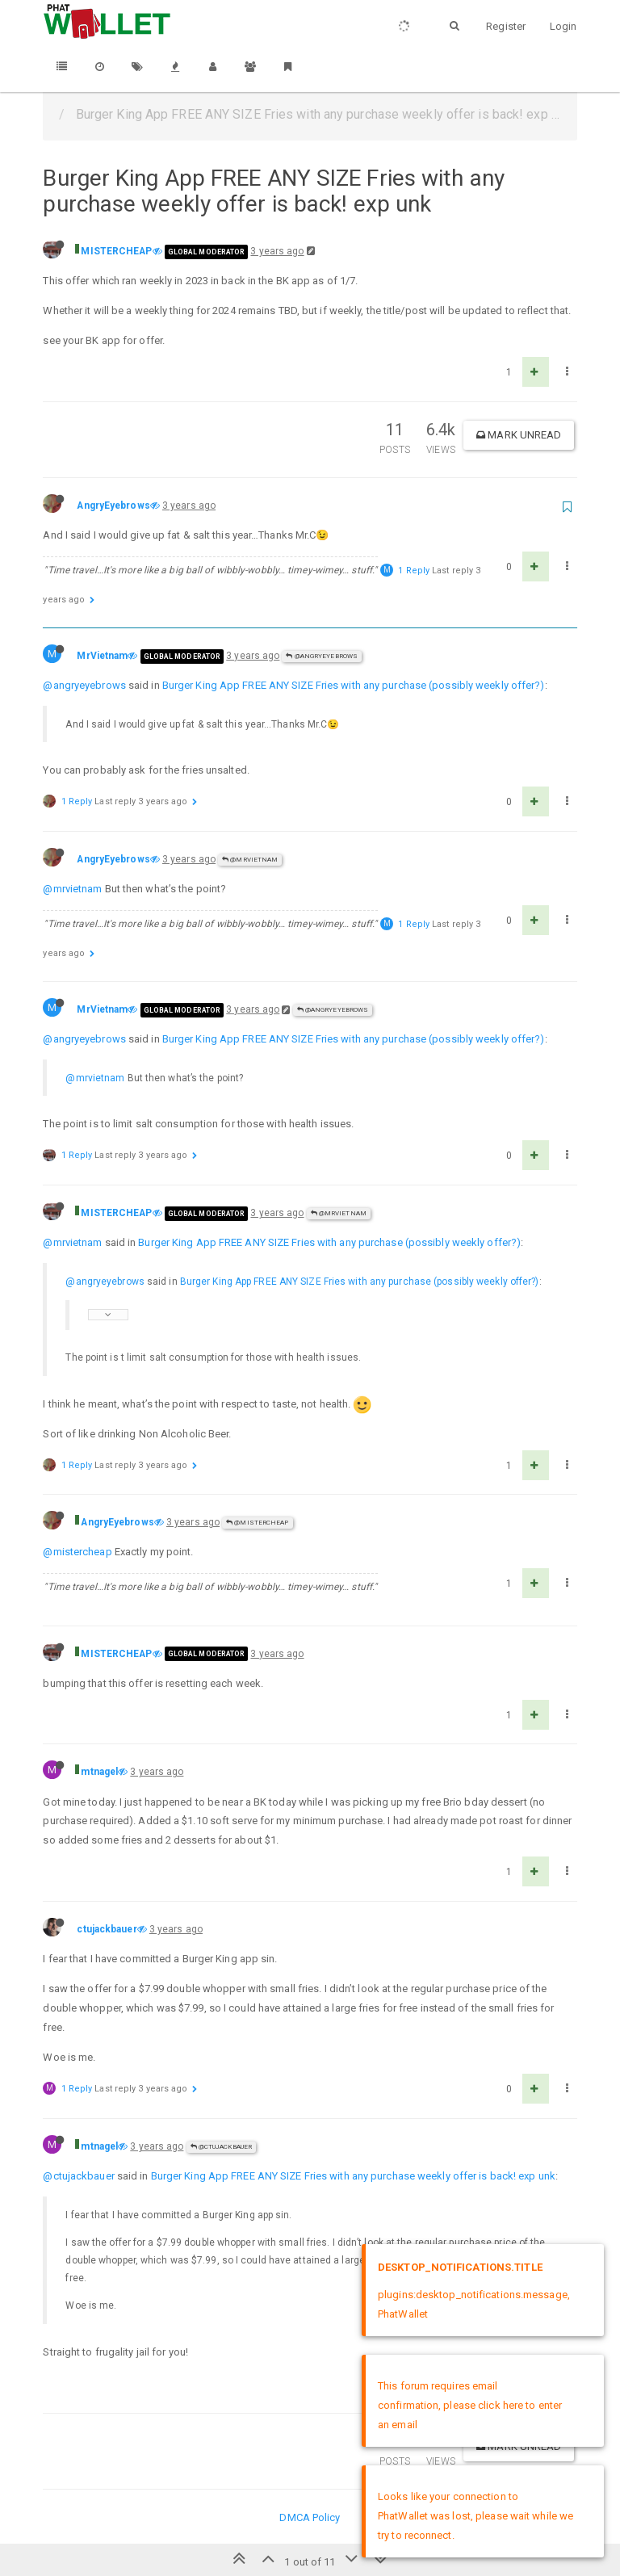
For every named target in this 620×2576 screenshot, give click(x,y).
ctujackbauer (106, 1929)
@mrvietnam (72, 889)
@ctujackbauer (222, 2146)
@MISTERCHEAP (257, 1522)
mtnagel (99, 1771)
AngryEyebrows (113, 505)
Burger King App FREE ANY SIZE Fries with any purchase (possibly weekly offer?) (353, 685)
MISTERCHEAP (116, 251)
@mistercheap (77, 1552)
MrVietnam (102, 655)
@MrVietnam (250, 859)
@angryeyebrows (84, 685)
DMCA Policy (309, 2517)
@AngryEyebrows (322, 656)
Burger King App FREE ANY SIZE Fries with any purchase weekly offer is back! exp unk (353, 2176)
